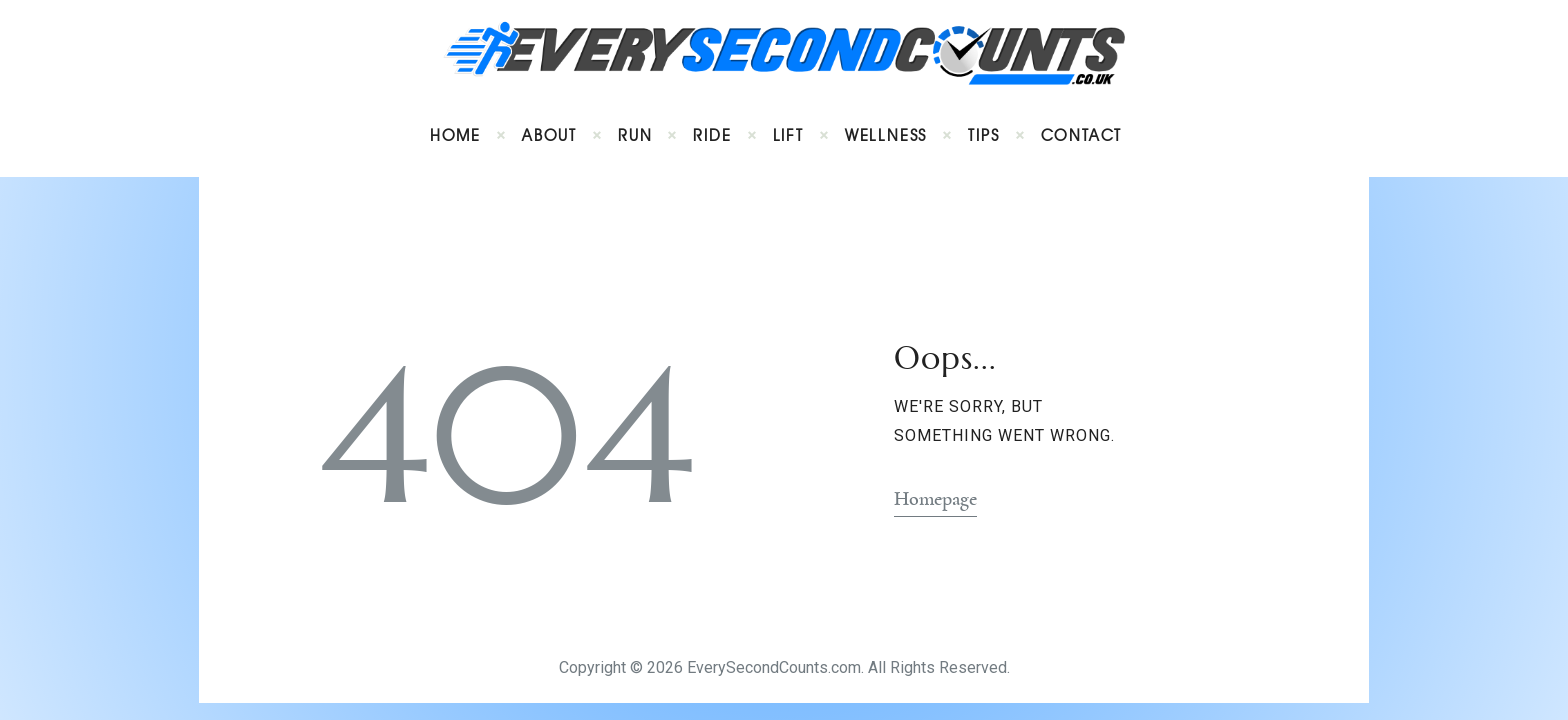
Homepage (935, 499)
